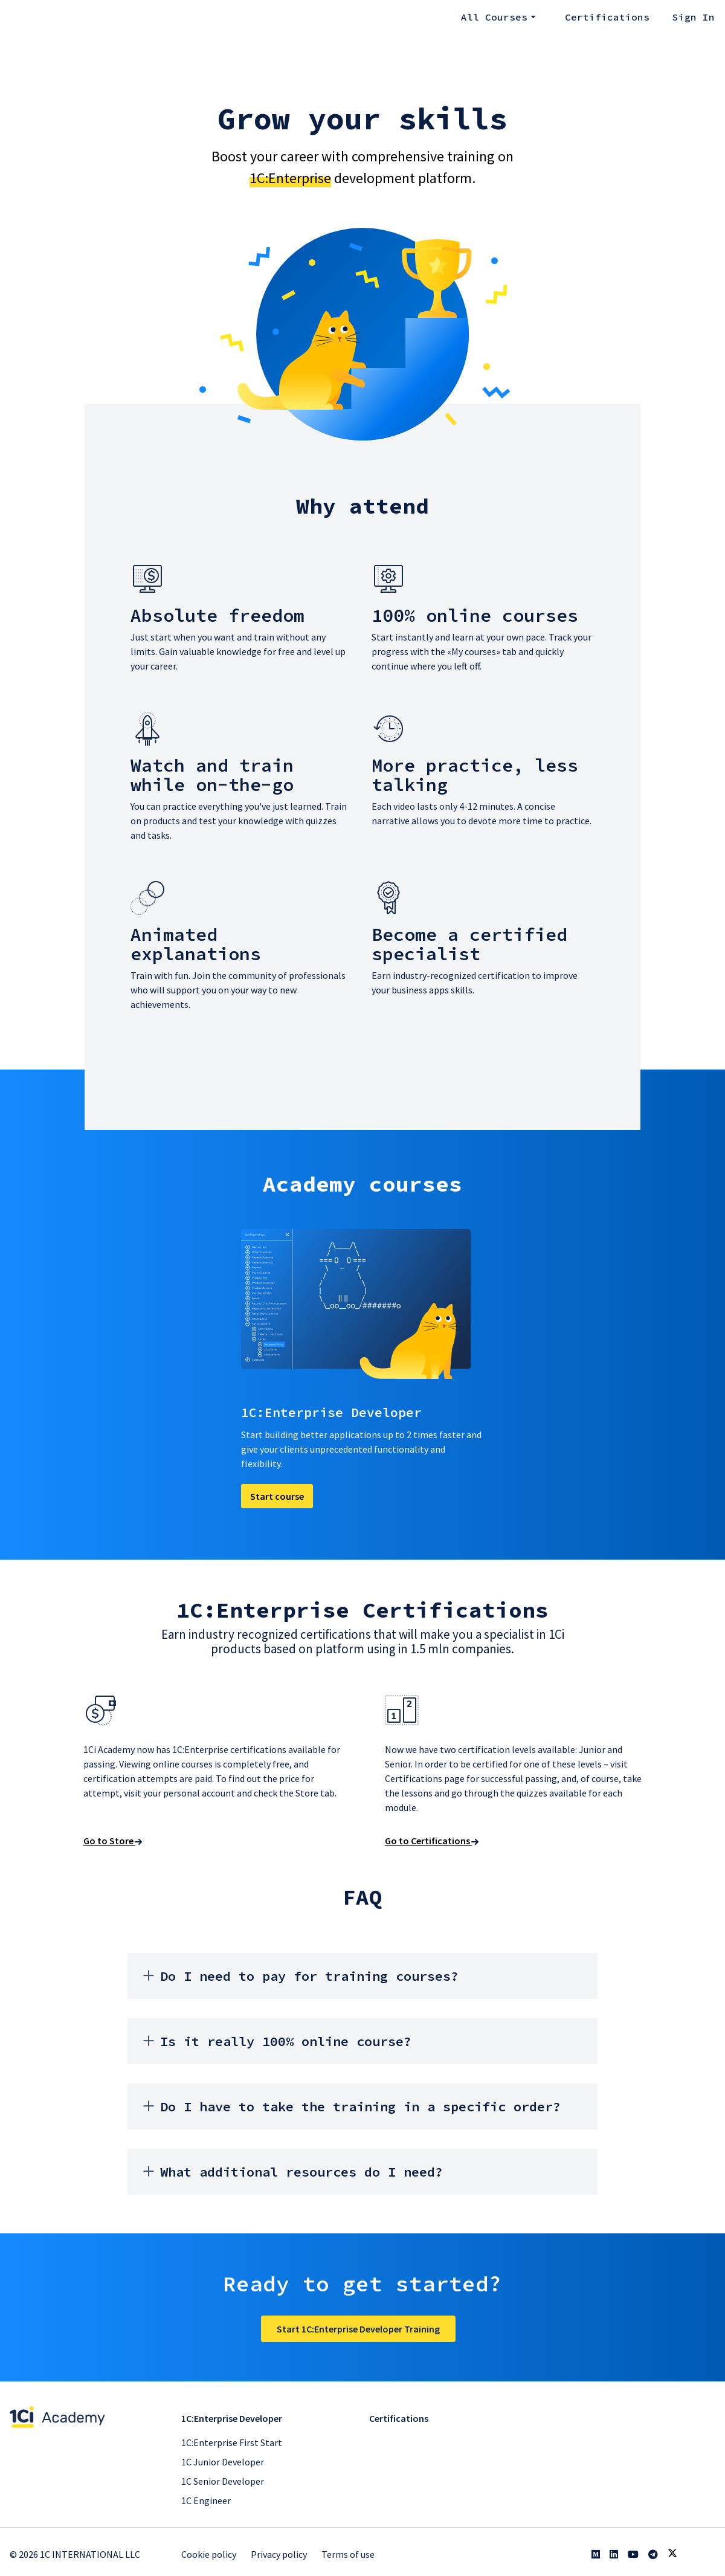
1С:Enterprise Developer (231, 2418)
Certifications (609, 17)
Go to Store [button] (111, 1845)
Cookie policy (208, 2554)
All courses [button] (502, 17)
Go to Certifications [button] (429, 1845)
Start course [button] (279, 1497)
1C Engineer (206, 2500)
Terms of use (348, 2554)
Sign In (694, 17)
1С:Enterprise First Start (231, 2442)
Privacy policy (279, 2554)
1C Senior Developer (222, 2481)
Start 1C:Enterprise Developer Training (357, 2335)
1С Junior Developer (222, 2462)
